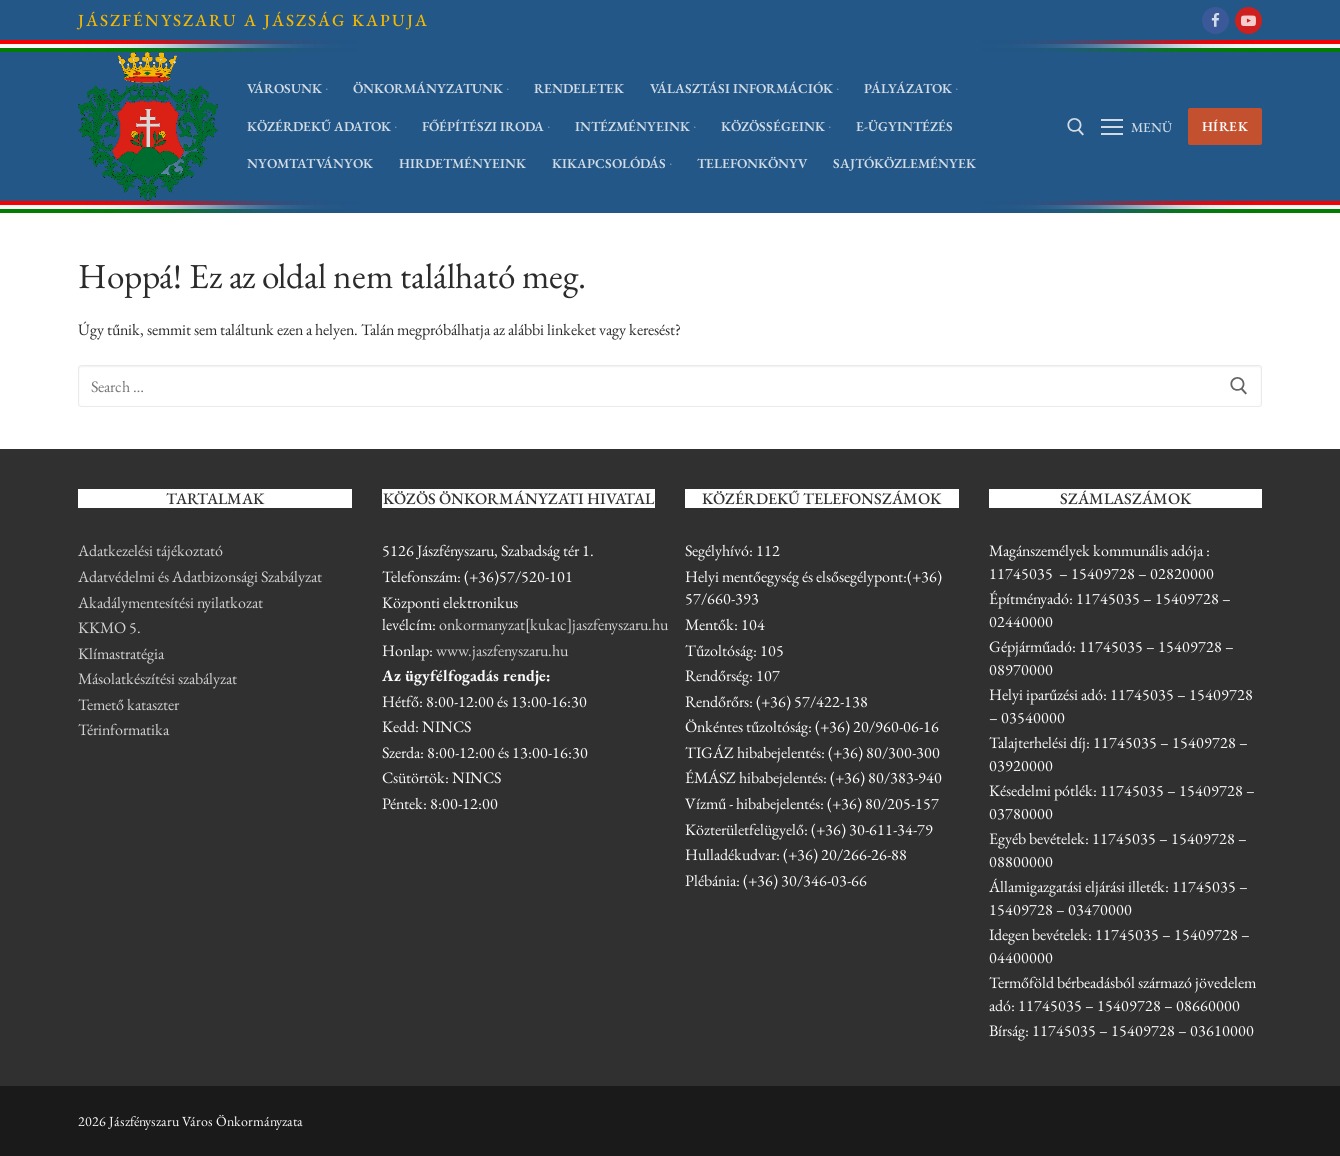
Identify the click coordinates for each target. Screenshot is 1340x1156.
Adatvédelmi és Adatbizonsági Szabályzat (200, 576)
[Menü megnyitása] (1136, 127)
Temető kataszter (128, 704)
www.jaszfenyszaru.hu (502, 650)
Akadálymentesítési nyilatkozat (170, 602)
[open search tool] (1076, 127)
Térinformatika (123, 729)
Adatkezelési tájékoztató (150, 550)
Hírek (1225, 126)
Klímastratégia (121, 653)
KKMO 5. (109, 627)
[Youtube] (1248, 20)
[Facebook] (1215, 20)
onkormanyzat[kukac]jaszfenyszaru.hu (553, 624)
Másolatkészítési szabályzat (157, 678)
